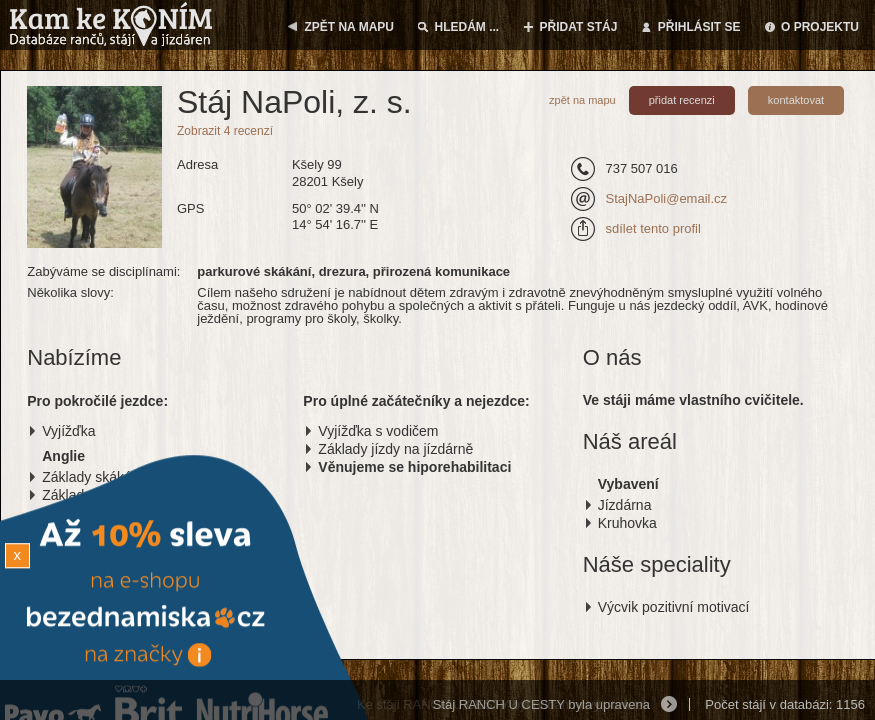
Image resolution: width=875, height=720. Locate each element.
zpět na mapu (582, 100)
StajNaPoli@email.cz (666, 198)
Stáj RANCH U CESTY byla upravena (541, 704)
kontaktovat (796, 100)
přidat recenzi (682, 100)
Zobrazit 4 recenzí (225, 131)
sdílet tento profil (652, 228)
